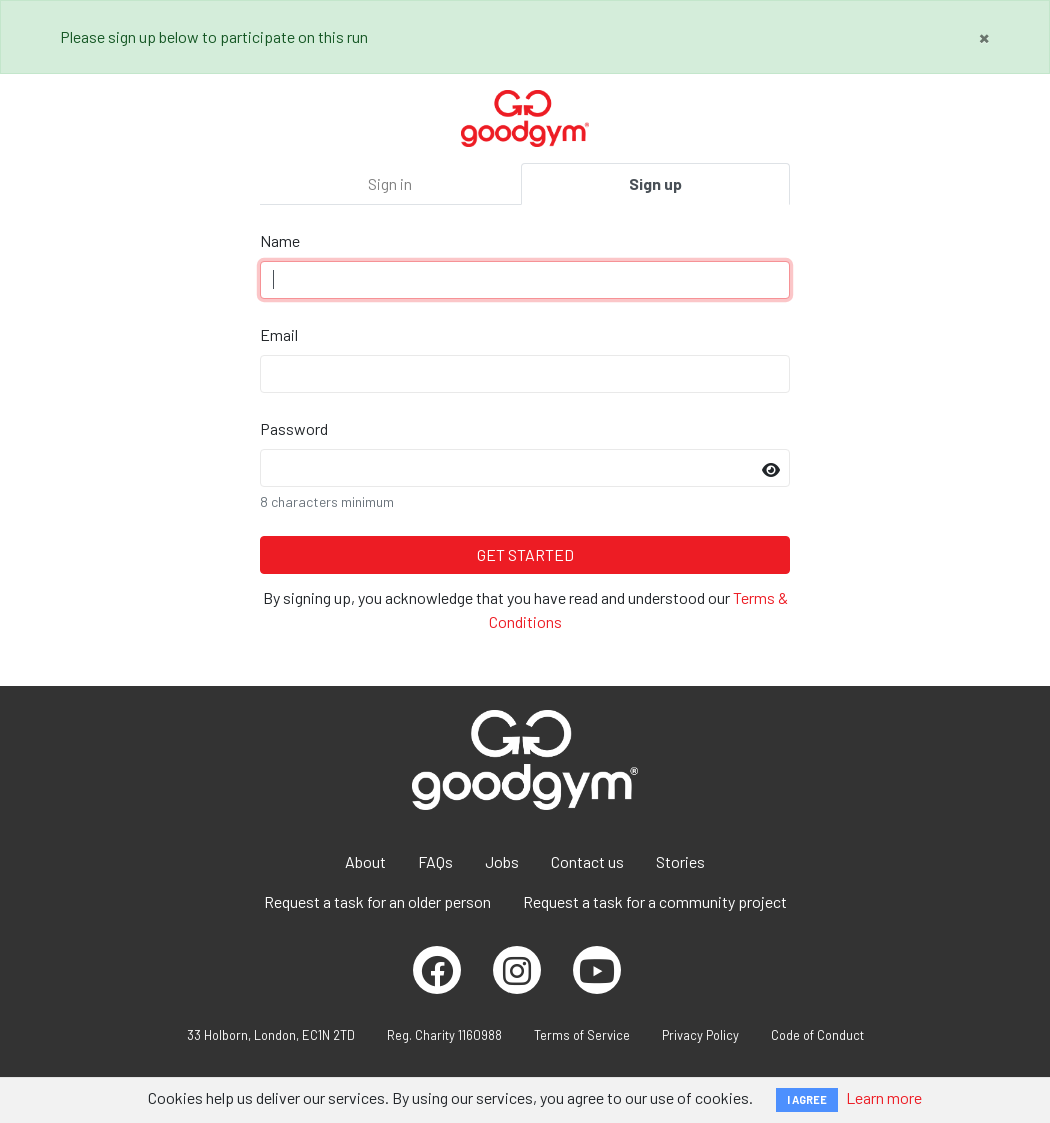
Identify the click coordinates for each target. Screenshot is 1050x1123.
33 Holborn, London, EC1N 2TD (271, 1035)
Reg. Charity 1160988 (444, 1035)
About (365, 861)
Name (280, 240)
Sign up (655, 183)
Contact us (587, 861)
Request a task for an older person (377, 901)
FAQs (435, 861)
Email (279, 334)
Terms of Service (582, 1035)
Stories (680, 861)
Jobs (502, 861)
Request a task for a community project (655, 901)
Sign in (390, 183)
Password (294, 428)
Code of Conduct (817, 1035)
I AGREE (807, 1099)
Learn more (884, 1097)
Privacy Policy (700, 1035)
